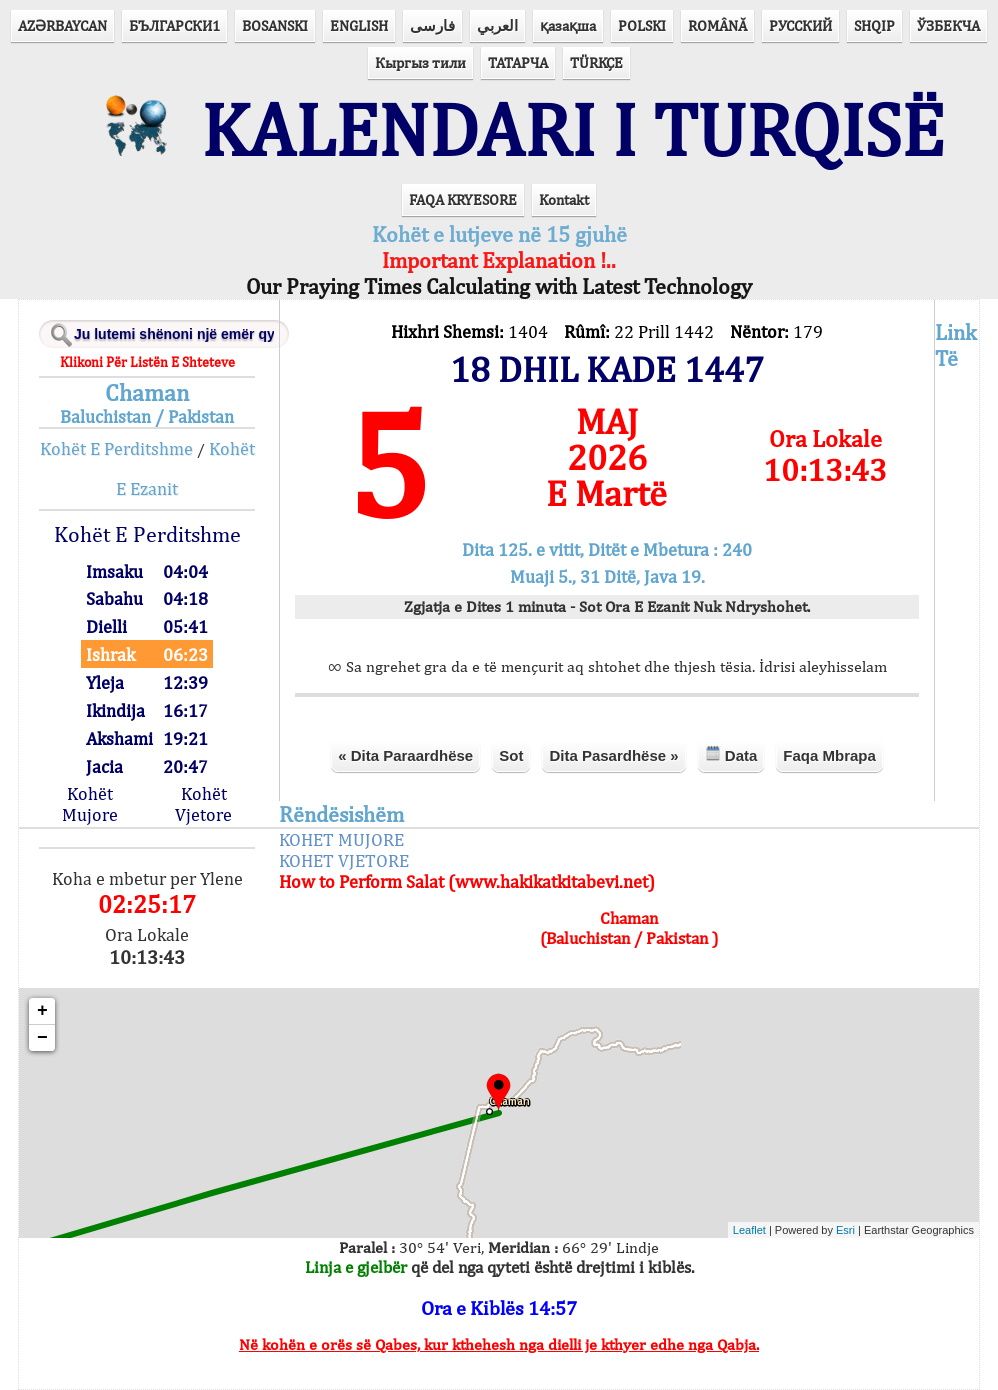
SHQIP (874, 25)
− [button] (42, 1038)
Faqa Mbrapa (829, 755)
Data (731, 754)
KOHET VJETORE (344, 860)
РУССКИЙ (800, 25)
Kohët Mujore (90, 804)
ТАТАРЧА (518, 62)
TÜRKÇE (596, 62)
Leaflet (749, 1230)
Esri (845, 1230)
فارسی (432, 25)
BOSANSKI (275, 25)
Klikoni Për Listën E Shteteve (147, 362)
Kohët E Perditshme (116, 448)
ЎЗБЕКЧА (948, 25)
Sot (511, 755)
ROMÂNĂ (717, 25)
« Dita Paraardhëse (405, 755)
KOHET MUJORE (341, 839)
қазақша (568, 25)
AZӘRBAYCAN (62, 25)
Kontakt (564, 199)
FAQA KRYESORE (463, 199)
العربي (497, 25)
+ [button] (42, 1011)
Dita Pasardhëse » (613, 755)
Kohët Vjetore (203, 804)
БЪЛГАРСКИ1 (174, 25)
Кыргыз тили (420, 62)
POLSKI (642, 25)
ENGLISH (359, 25)
